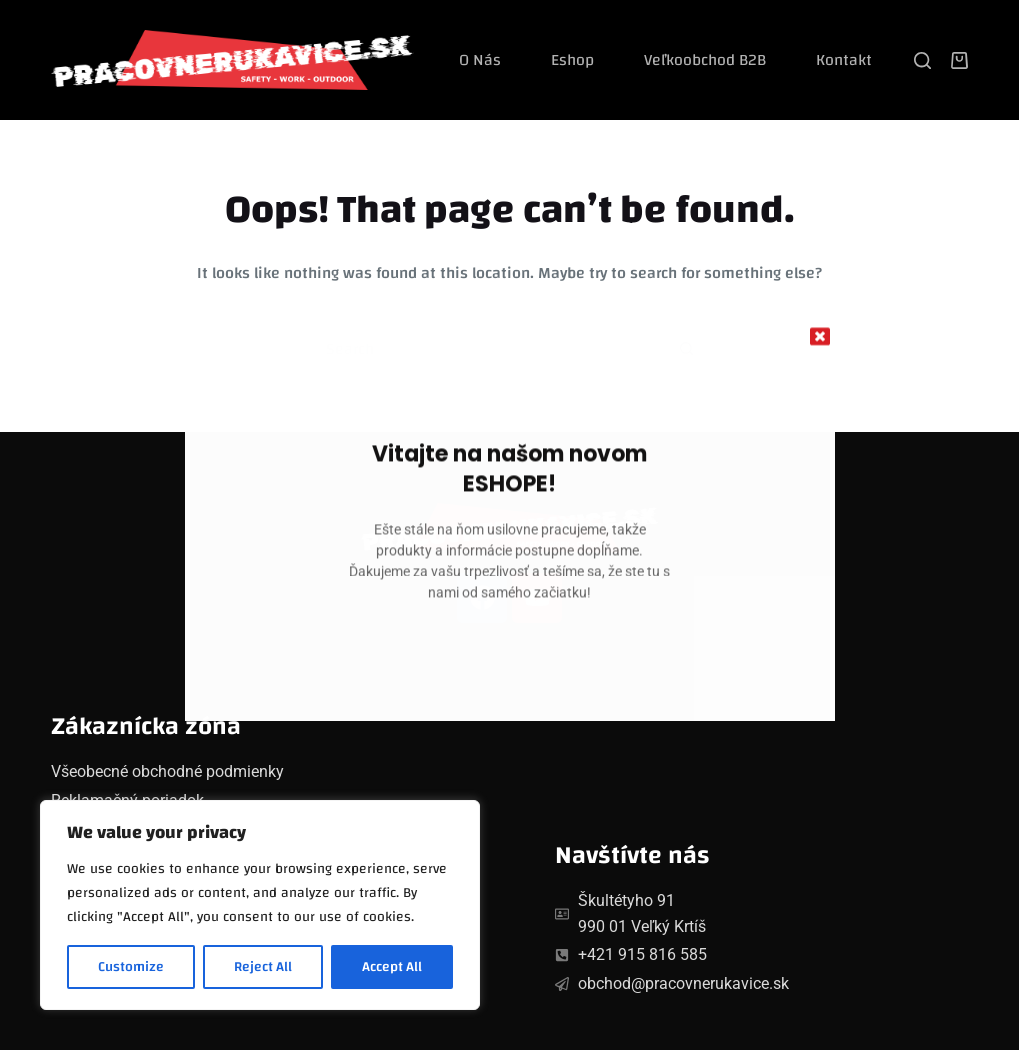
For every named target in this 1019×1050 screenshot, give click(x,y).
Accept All (392, 967)
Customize (131, 967)
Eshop (572, 60)
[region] (260, 905)
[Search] (922, 60)
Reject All (263, 967)
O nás (480, 60)
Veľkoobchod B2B (705, 60)
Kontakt (844, 60)
